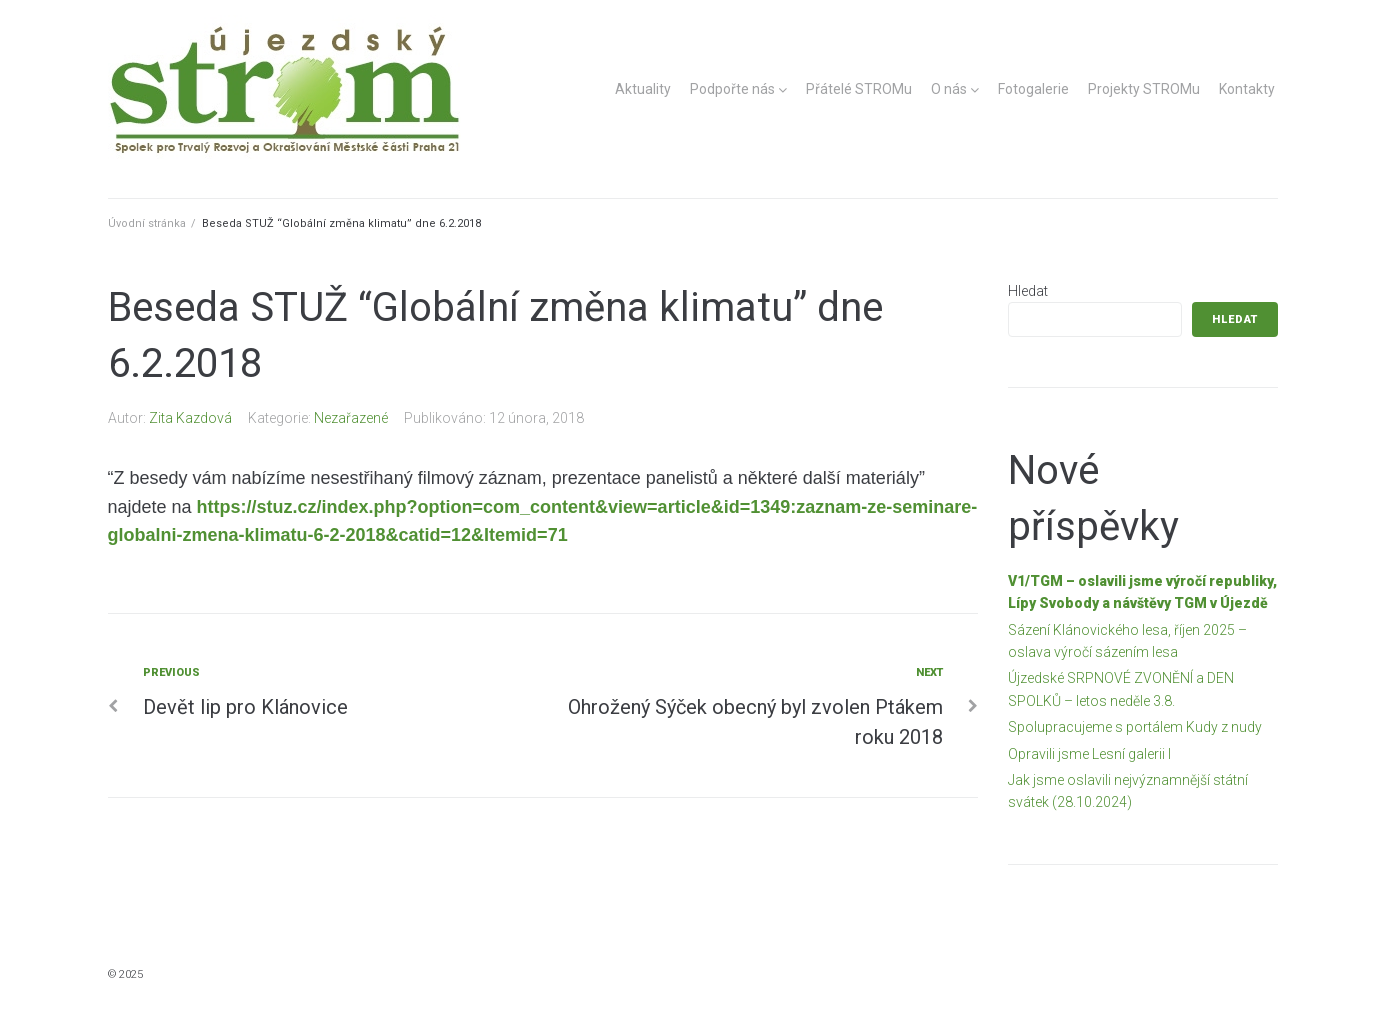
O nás (949, 89)
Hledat (1028, 291)
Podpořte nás (732, 89)
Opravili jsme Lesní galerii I (1089, 754)
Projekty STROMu (1144, 89)
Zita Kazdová (190, 418)
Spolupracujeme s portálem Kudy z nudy (1135, 727)
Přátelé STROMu (859, 89)
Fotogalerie (1033, 89)
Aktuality (643, 89)
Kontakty (1247, 89)
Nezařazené (351, 418)
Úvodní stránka (147, 223)
